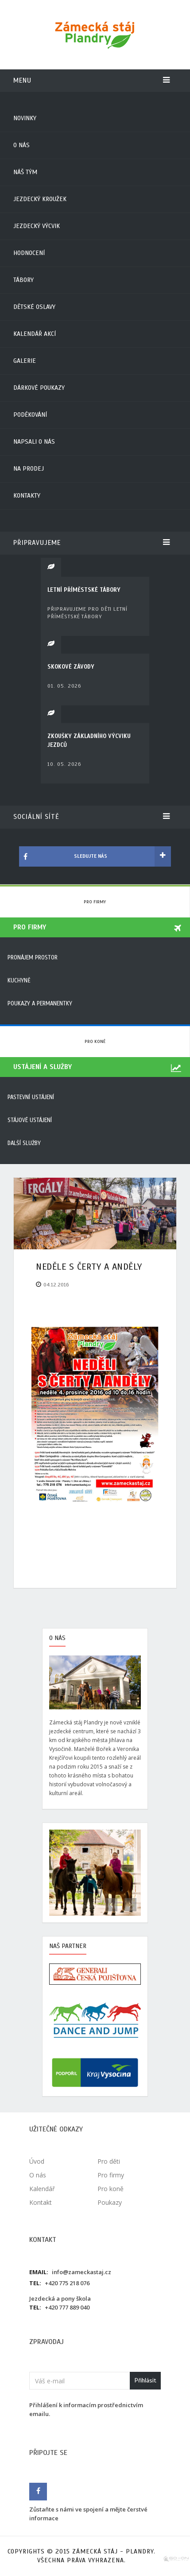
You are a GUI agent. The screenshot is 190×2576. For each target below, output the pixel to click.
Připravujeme (91, 542)
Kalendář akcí (34, 334)
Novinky (24, 118)
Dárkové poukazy (39, 388)
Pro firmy (95, 902)
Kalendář (42, 2188)
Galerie (24, 361)
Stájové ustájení (30, 1120)
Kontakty (26, 495)
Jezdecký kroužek (39, 199)
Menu (91, 80)
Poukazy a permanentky (40, 1003)
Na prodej (28, 468)
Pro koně (95, 1041)
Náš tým (25, 172)
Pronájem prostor (33, 957)
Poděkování (30, 415)
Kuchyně (19, 980)
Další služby (24, 1143)
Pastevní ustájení (31, 1097)
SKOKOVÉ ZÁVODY (70, 666)
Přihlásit (145, 2380)
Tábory (23, 280)
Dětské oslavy (34, 307)
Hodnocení (29, 253)
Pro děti (108, 2161)
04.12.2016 (56, 1285)
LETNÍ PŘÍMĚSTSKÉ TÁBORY (83, 590)
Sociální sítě (91, 816)
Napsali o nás (34, 441)
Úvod (36, 2161)
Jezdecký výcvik (36, 226)
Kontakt (40, 2202)
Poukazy (109, 2202)
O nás (21, 145)
